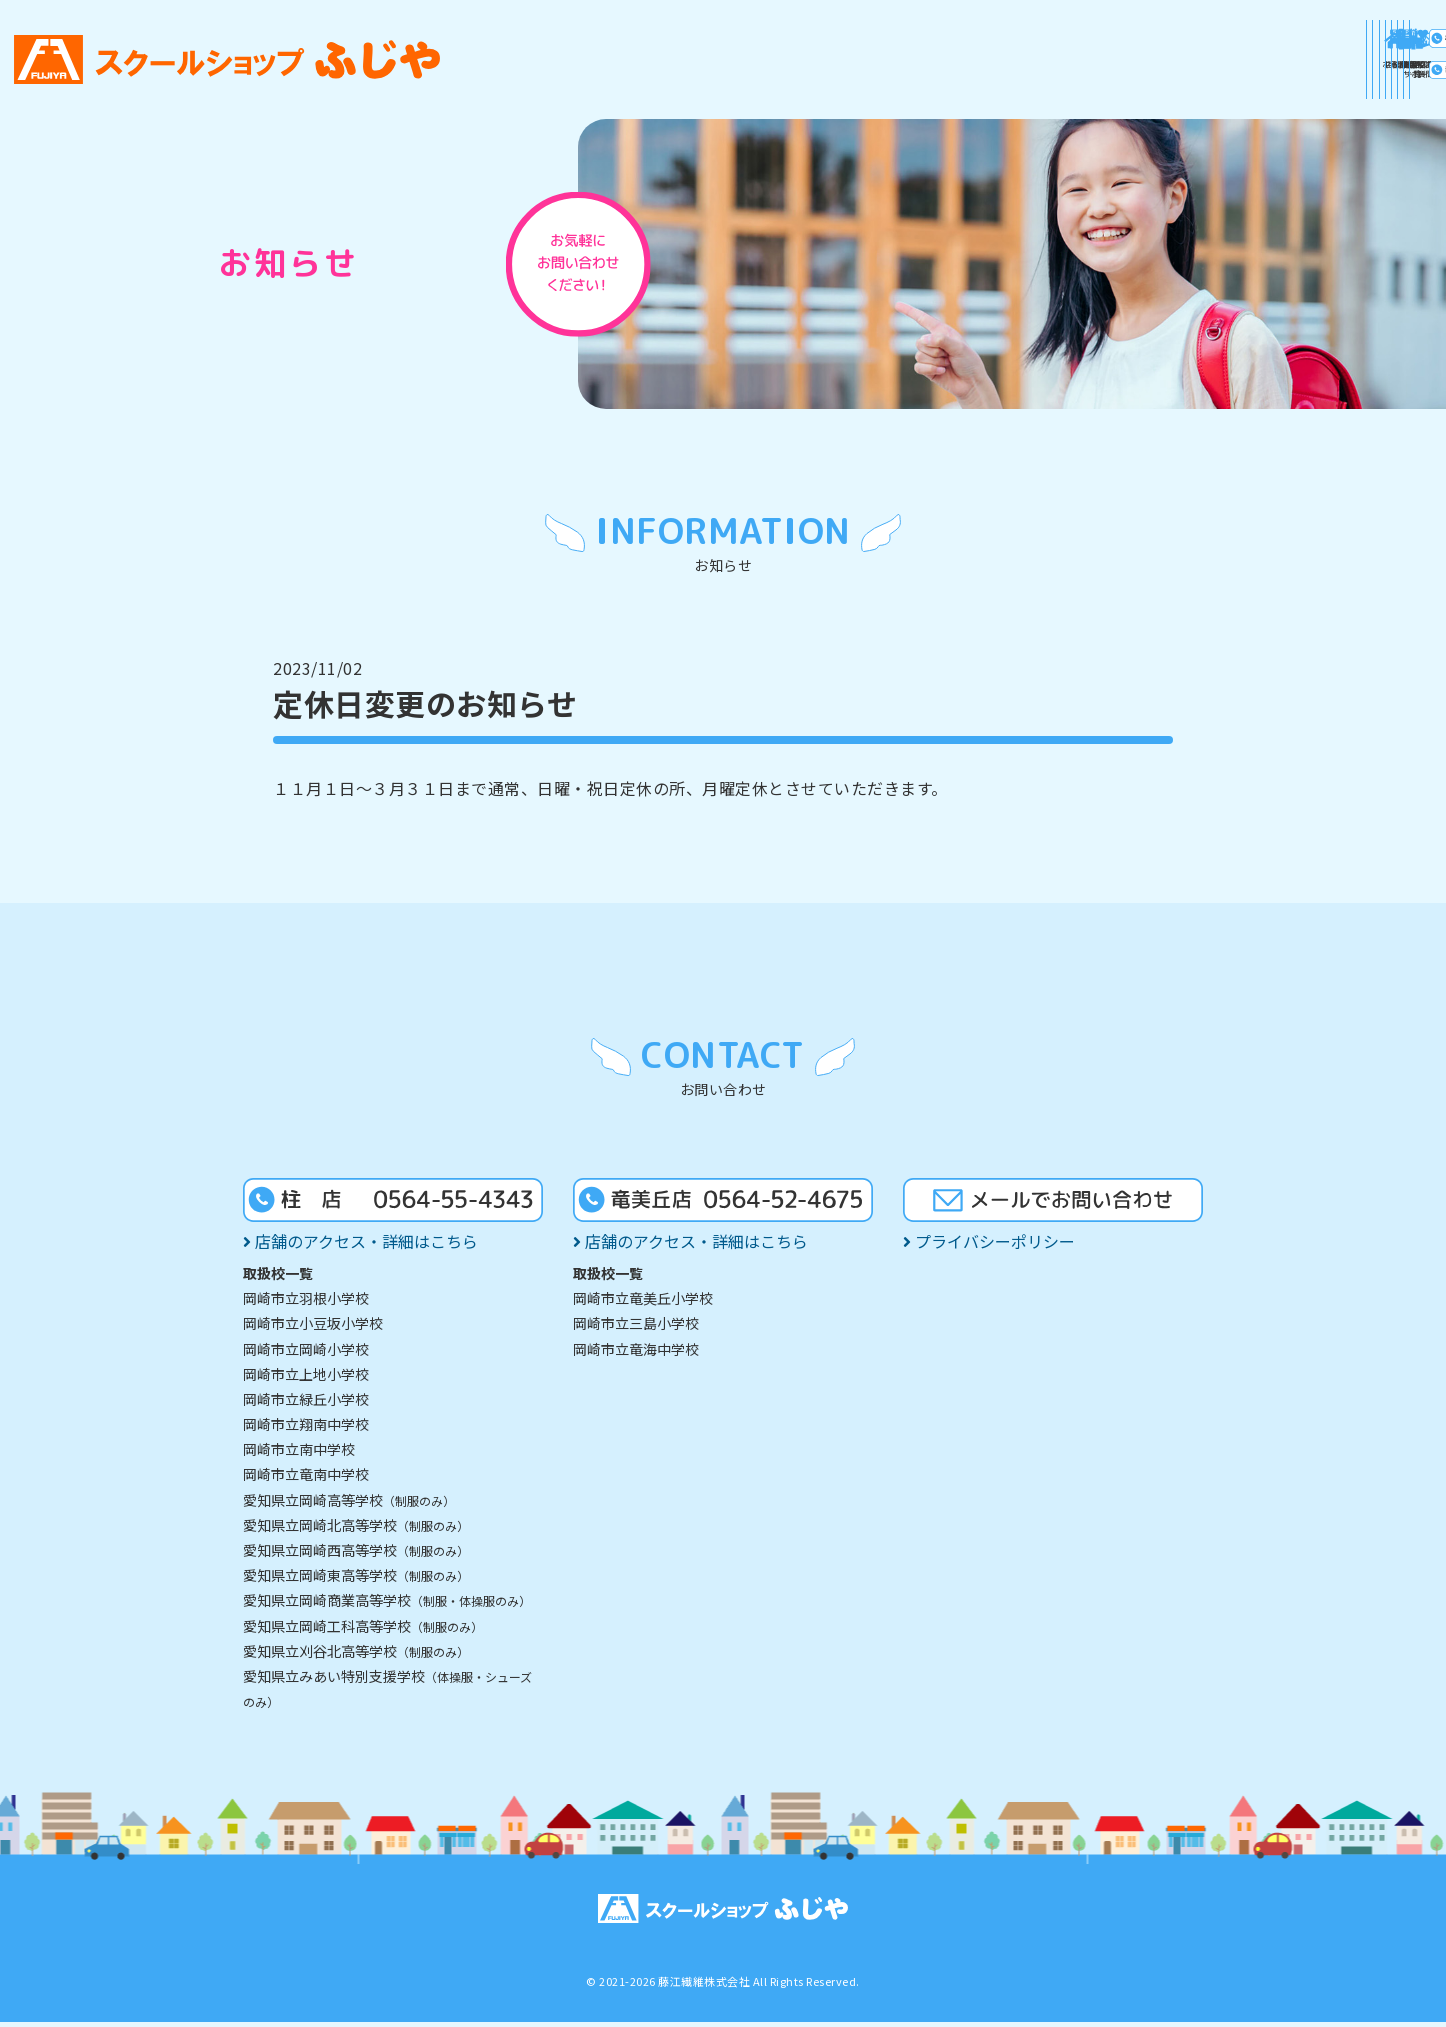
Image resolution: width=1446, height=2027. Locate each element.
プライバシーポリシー (989, 1246)
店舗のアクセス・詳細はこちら (360, 1246)
